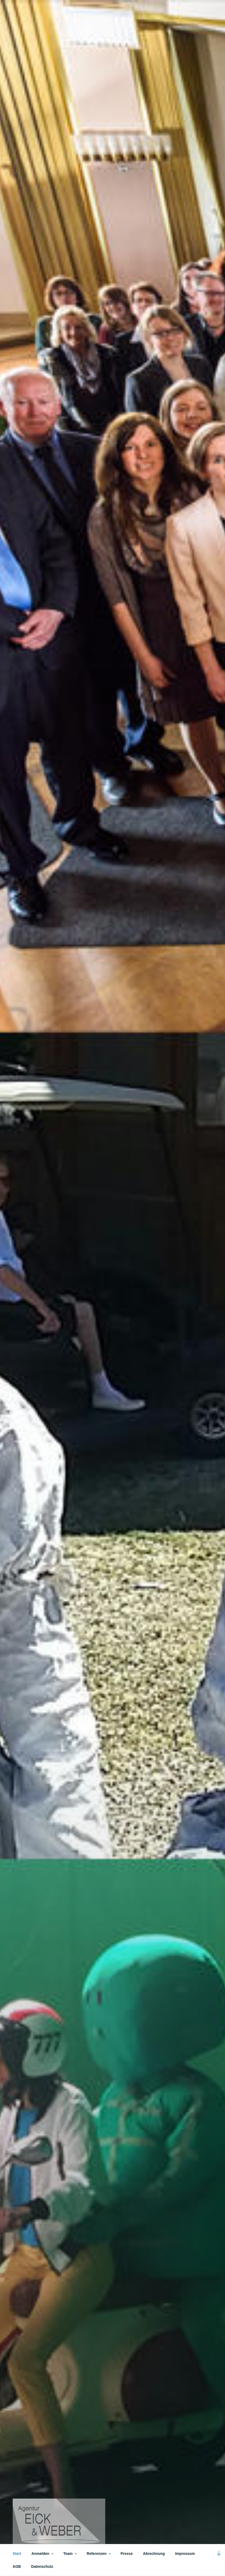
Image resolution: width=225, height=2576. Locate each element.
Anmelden (42, 2553)
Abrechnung (154, 2553)
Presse (127, 2553)
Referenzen (99, 2553)
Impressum (185, 2553)
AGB (17, 2566)
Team (70, 2553)
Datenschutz (42, 2566)
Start (17, 2553)
